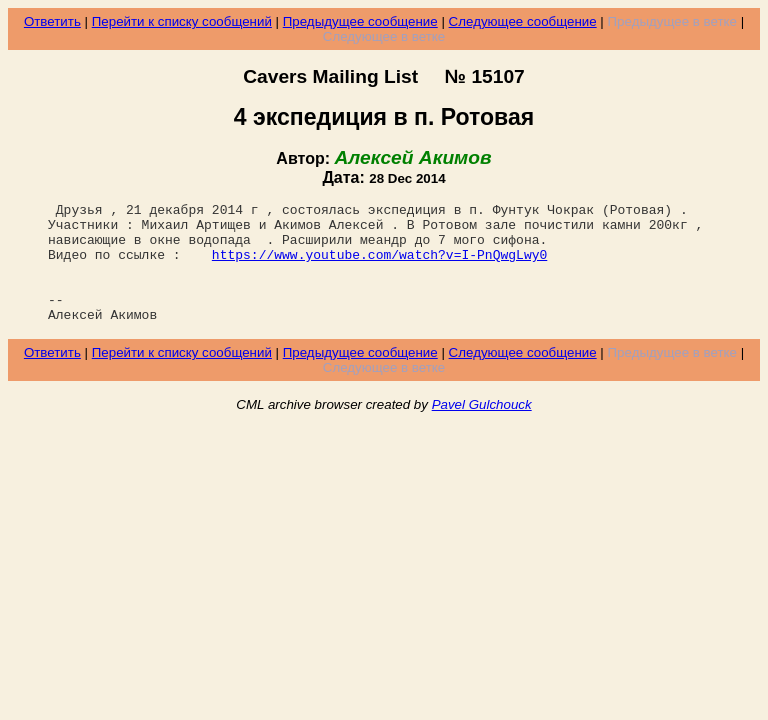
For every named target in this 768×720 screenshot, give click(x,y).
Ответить (52, 21)
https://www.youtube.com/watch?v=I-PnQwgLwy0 (379, 266)
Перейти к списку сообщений (182, 21)
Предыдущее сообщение (360, 21)
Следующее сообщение (523, 21)
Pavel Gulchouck (482, 428)
